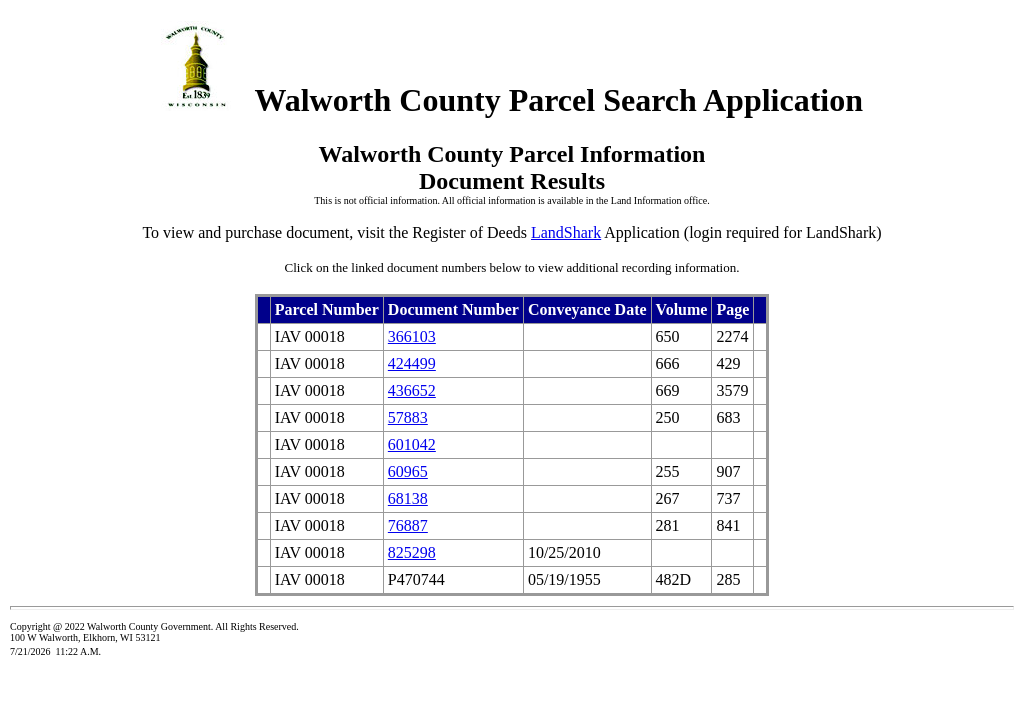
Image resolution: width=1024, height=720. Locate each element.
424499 (412, 363)
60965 (408, 471)
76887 (408, 525)
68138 (408, 498)
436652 (412, 390)
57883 (408, 417)
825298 (412, 552)
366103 (412, 336)
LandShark (566, 232)
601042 (412, 444)
